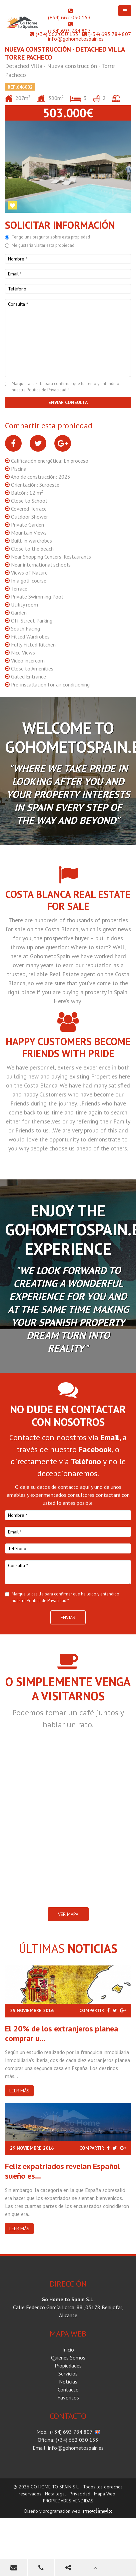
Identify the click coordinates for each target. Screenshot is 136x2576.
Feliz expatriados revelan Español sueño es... (62, 2171)
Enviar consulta (68, 402)
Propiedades (68, 2365)
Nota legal (55, 2494)
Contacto (68, 2389)
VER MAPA (68, 1914)
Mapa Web (104, 2494)
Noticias (68, 2381)
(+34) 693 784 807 (69, 30)
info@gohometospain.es (76, 38)
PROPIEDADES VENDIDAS (68, 2501)
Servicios (68, 2373)
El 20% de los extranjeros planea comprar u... (61, 2033)
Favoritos (68, 2397)
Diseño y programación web (52, 2511)
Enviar (68, 1617)
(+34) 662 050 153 (69, 17)
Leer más (19, 2091)
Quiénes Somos (68, 2357)
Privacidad (80, 2494)
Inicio (68, 2349)
